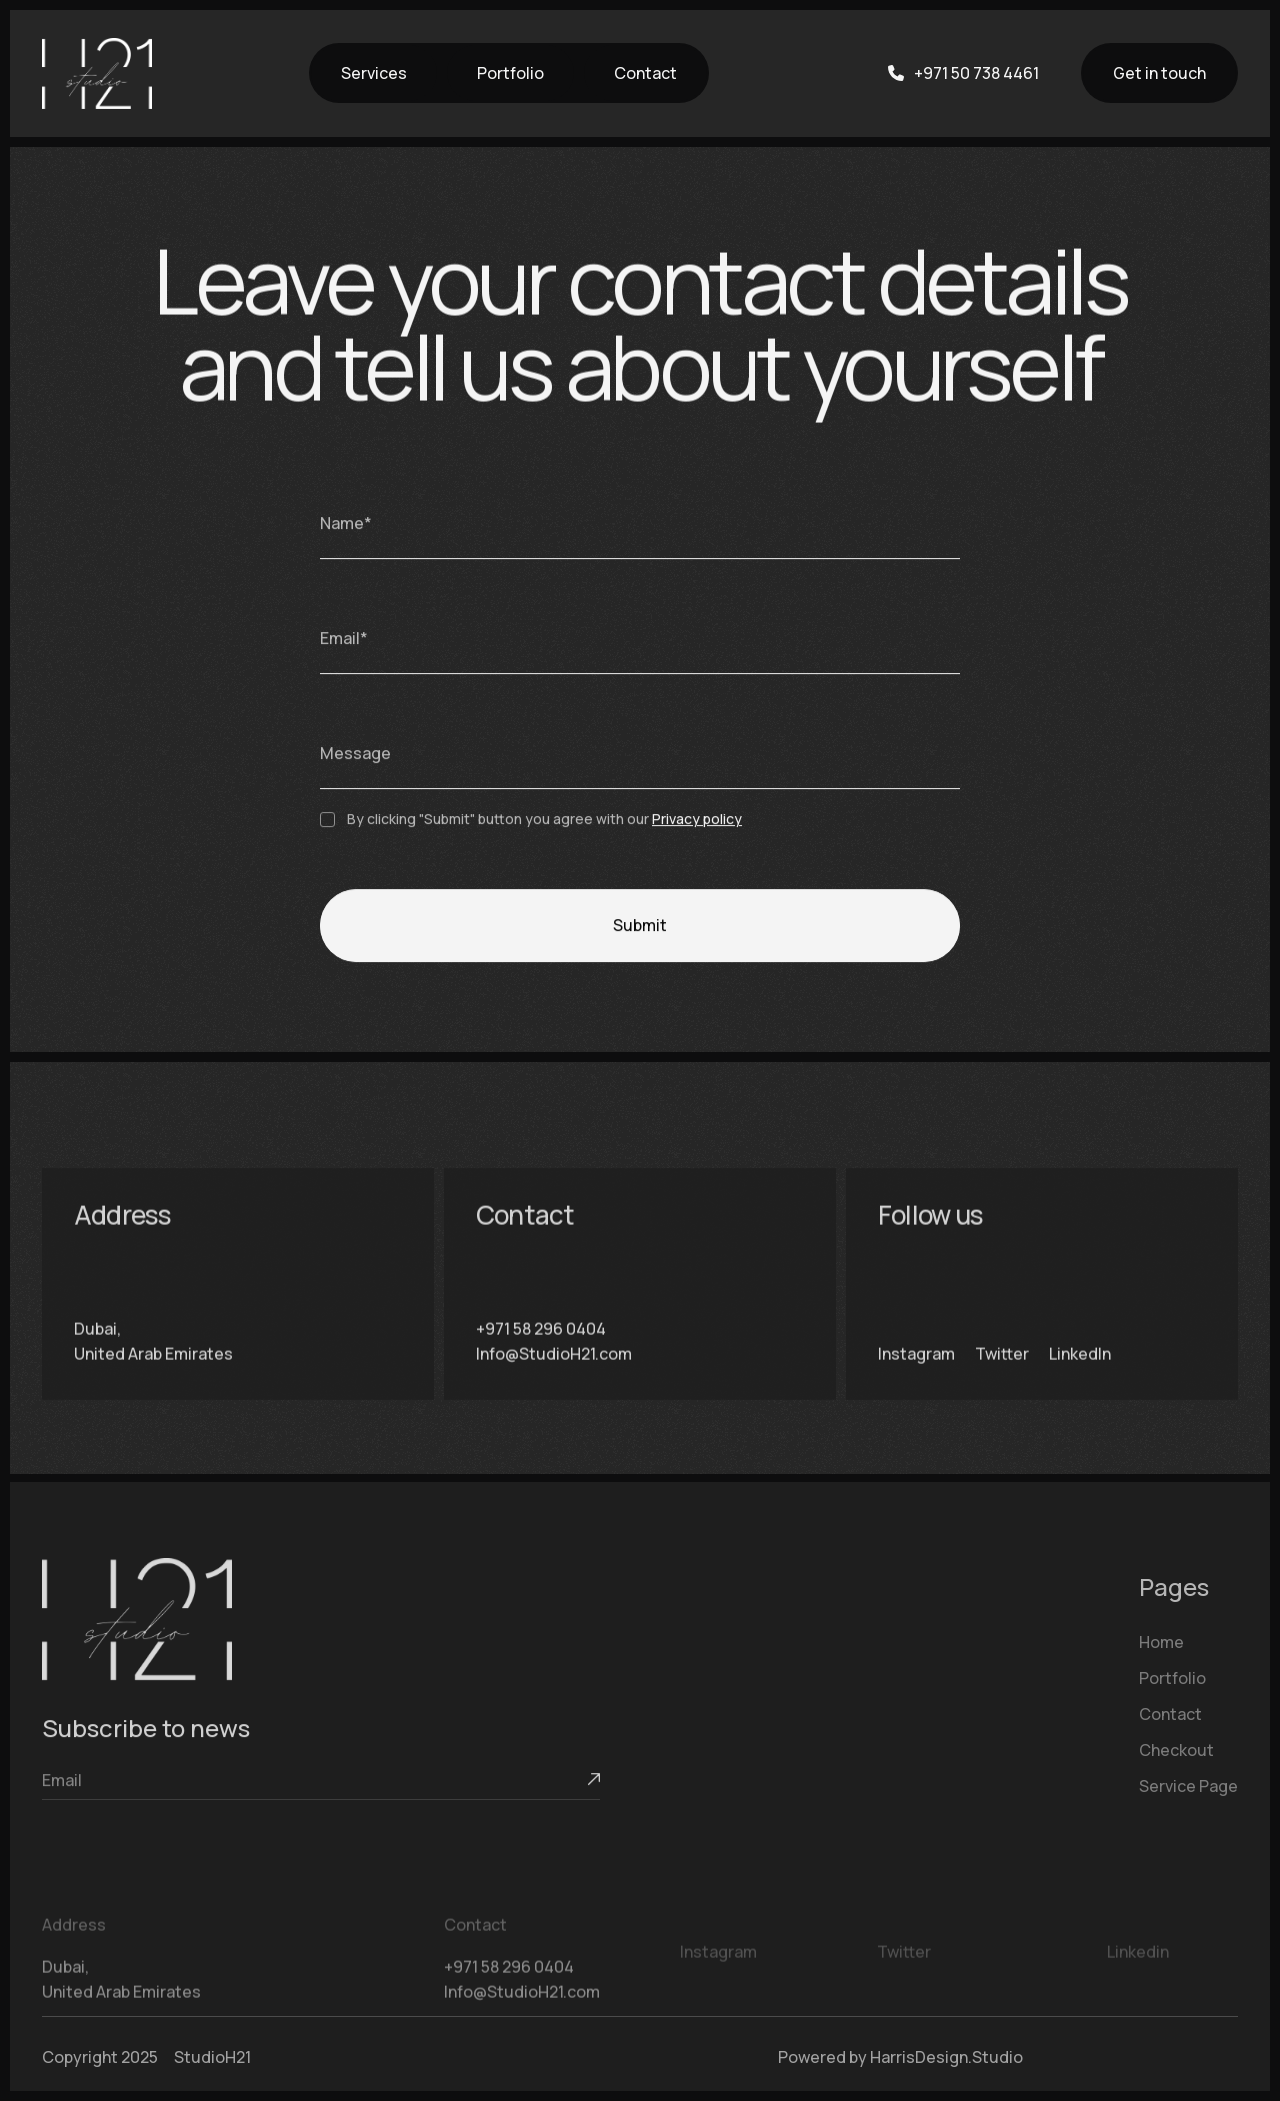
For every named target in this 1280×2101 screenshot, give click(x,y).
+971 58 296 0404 (541, 1347)
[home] (97, 73)
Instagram (916, 1373)
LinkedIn (1080, 1373)
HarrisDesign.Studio (946, 2057)
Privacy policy (697, 819)
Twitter (1002, 1373)
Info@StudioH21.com (554, 1373)
